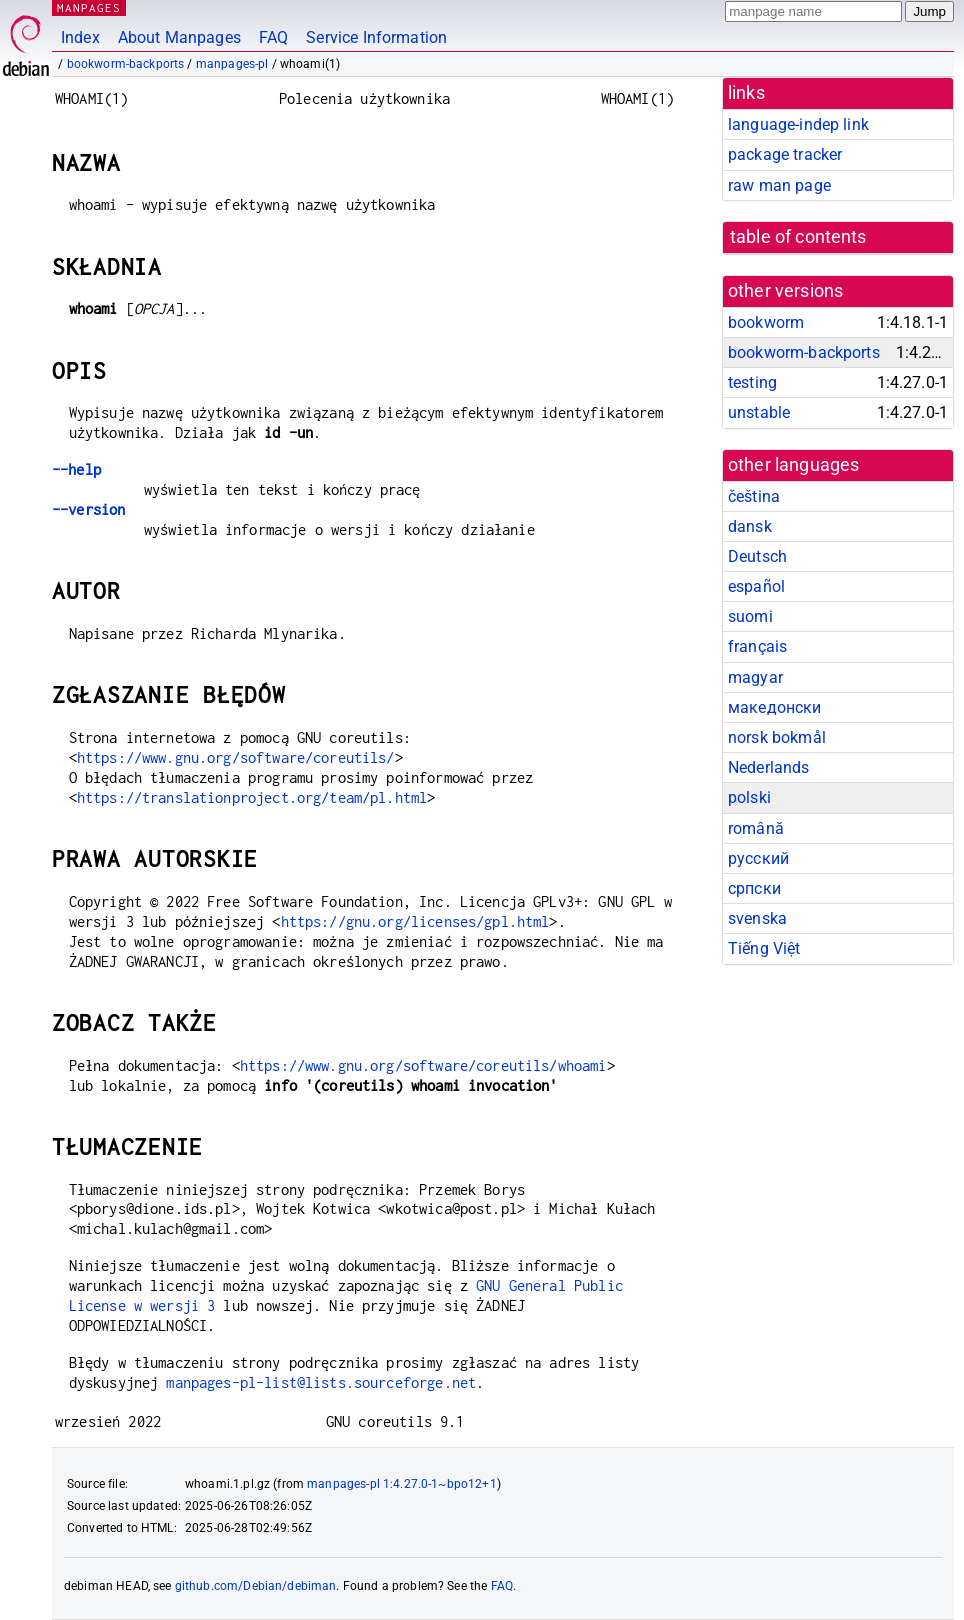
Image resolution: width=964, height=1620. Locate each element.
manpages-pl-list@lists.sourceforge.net (321, 1382)
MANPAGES (89, 7)
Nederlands (769, 767)
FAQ (273, 37)
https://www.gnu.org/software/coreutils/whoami (423, 1065)
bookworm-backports (126, 64)
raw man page (779, 185)
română (756, 828)
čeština (754, 496)
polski (749, 797)
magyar (755, 677)
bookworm (766, 322)
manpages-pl (232, 64)
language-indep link (798, 124)
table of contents (798, 237)
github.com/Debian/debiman (256, 1586)
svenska (757, 918)
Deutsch (757, 556)
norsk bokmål (777, 737)
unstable (759, 412)
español (756, 586)
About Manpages (179, 37)
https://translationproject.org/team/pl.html (252, 797)
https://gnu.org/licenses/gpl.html (415, 921)
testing (752, 382)
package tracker (785, 154)
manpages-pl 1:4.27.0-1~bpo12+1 (402, 1484)
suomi (750, 616)
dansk (750, 526)
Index (80, 37)
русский (758, 858)
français (757, 646)
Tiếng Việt (764, 948)
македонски (775, 707)
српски (754, 888)
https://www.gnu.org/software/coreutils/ (236, 757)
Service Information (376, 37)
